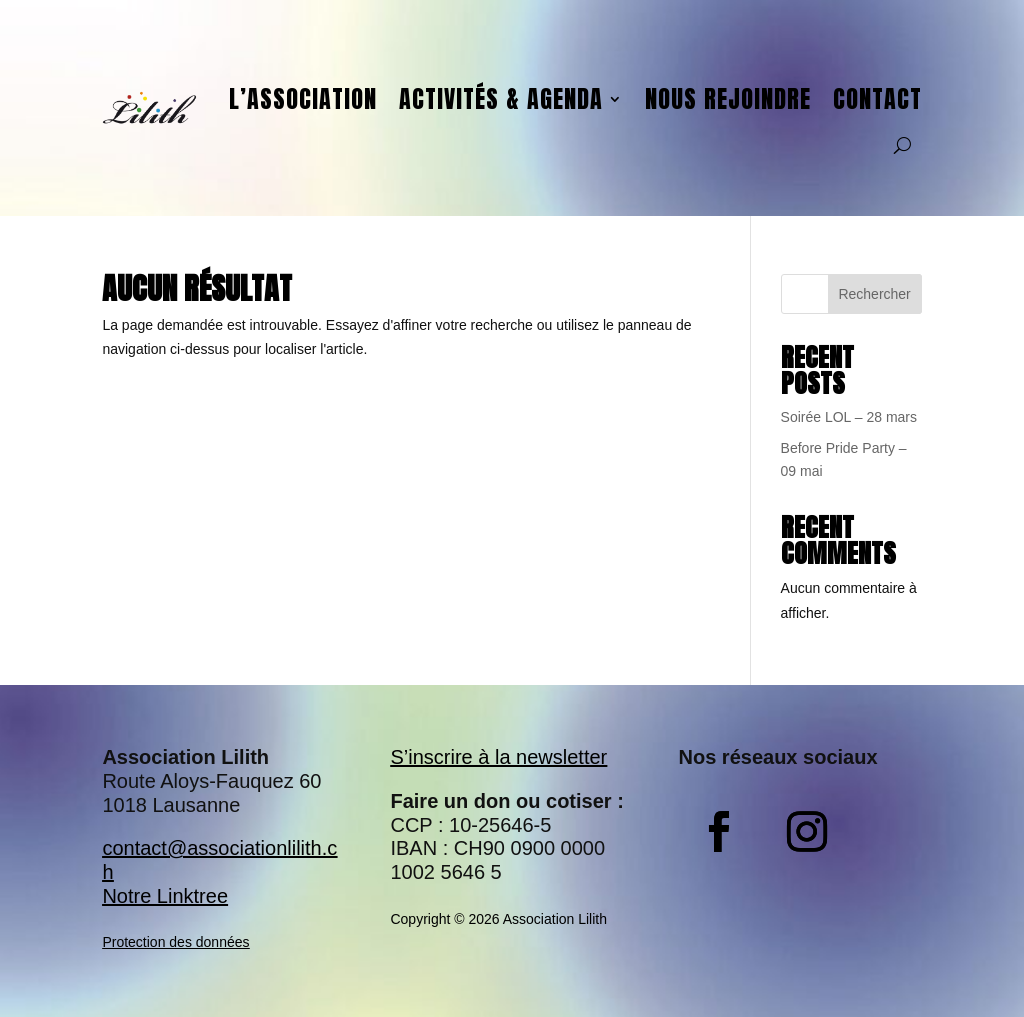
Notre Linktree (165, 896)
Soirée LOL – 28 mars (849, 417)
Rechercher (874, 294)
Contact (877, 99)
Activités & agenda (501, 99)
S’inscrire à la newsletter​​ (498, 757)
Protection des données (175, 942)
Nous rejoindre (728, 99)
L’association (303, 99)
